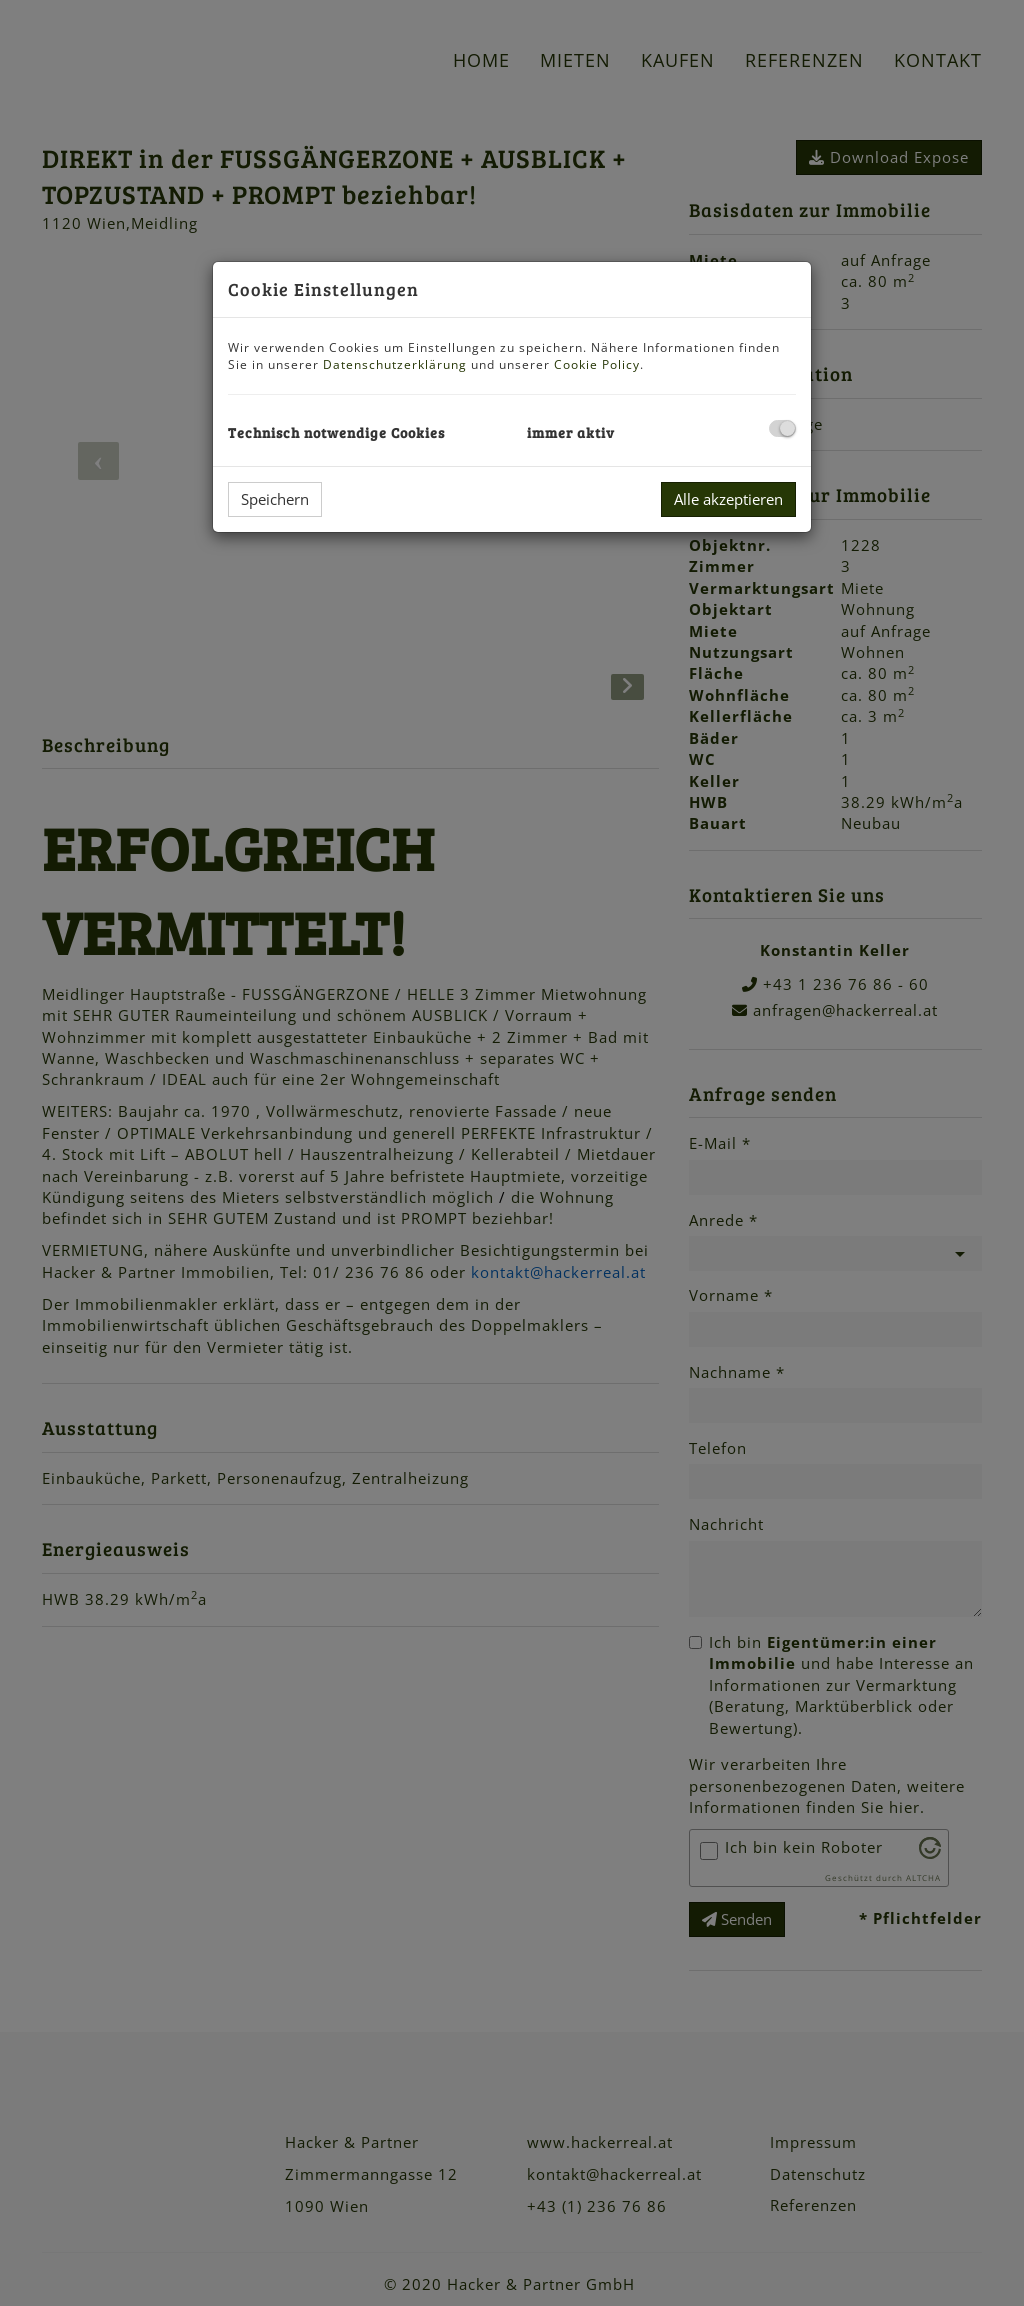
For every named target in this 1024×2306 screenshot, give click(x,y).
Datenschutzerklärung (395, 364)
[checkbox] (782, 428)
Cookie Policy (597, 364)
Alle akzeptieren (728, 499)
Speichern (275, 499)
